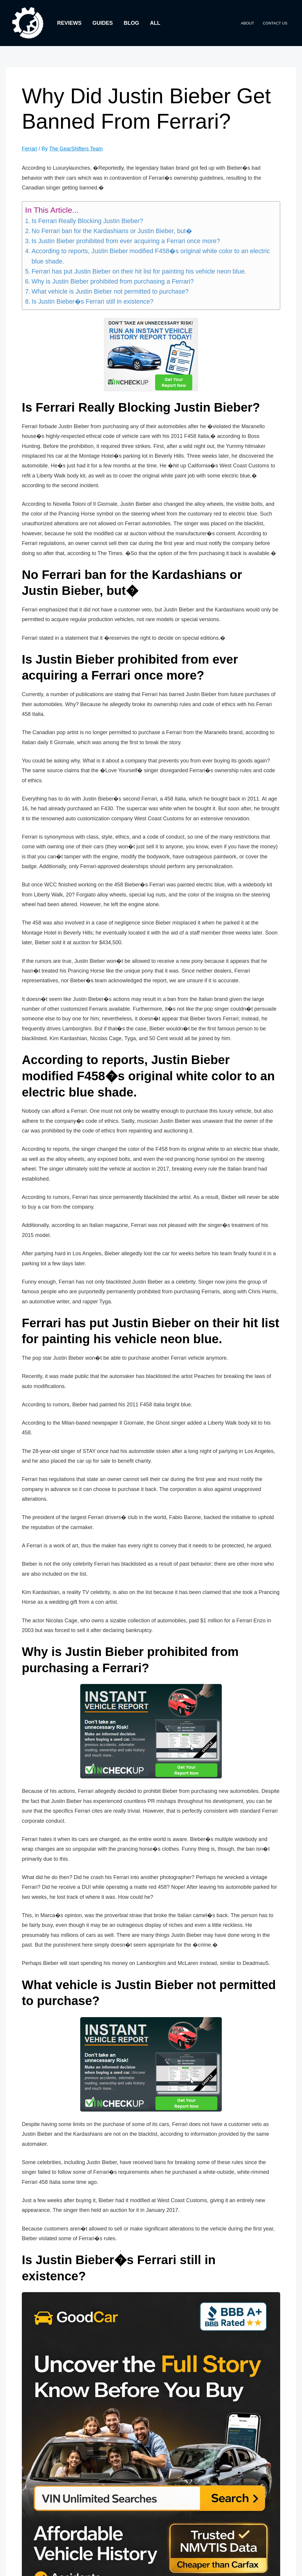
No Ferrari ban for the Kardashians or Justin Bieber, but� (112, 231)
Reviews (69, 23)
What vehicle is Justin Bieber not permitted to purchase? (110, 291)
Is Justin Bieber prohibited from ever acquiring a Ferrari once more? (126, 241)
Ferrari (29, 149)
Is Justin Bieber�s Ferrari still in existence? (92, 301)
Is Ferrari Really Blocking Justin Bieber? (87, 221)
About (249, 23)
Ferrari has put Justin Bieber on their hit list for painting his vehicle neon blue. (139, 271)
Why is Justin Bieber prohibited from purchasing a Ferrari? (113, 281)
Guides (102, 23)
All (154, 23)
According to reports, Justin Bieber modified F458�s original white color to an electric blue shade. (151, 256)
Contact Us (275, 23)
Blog (130, 23)
